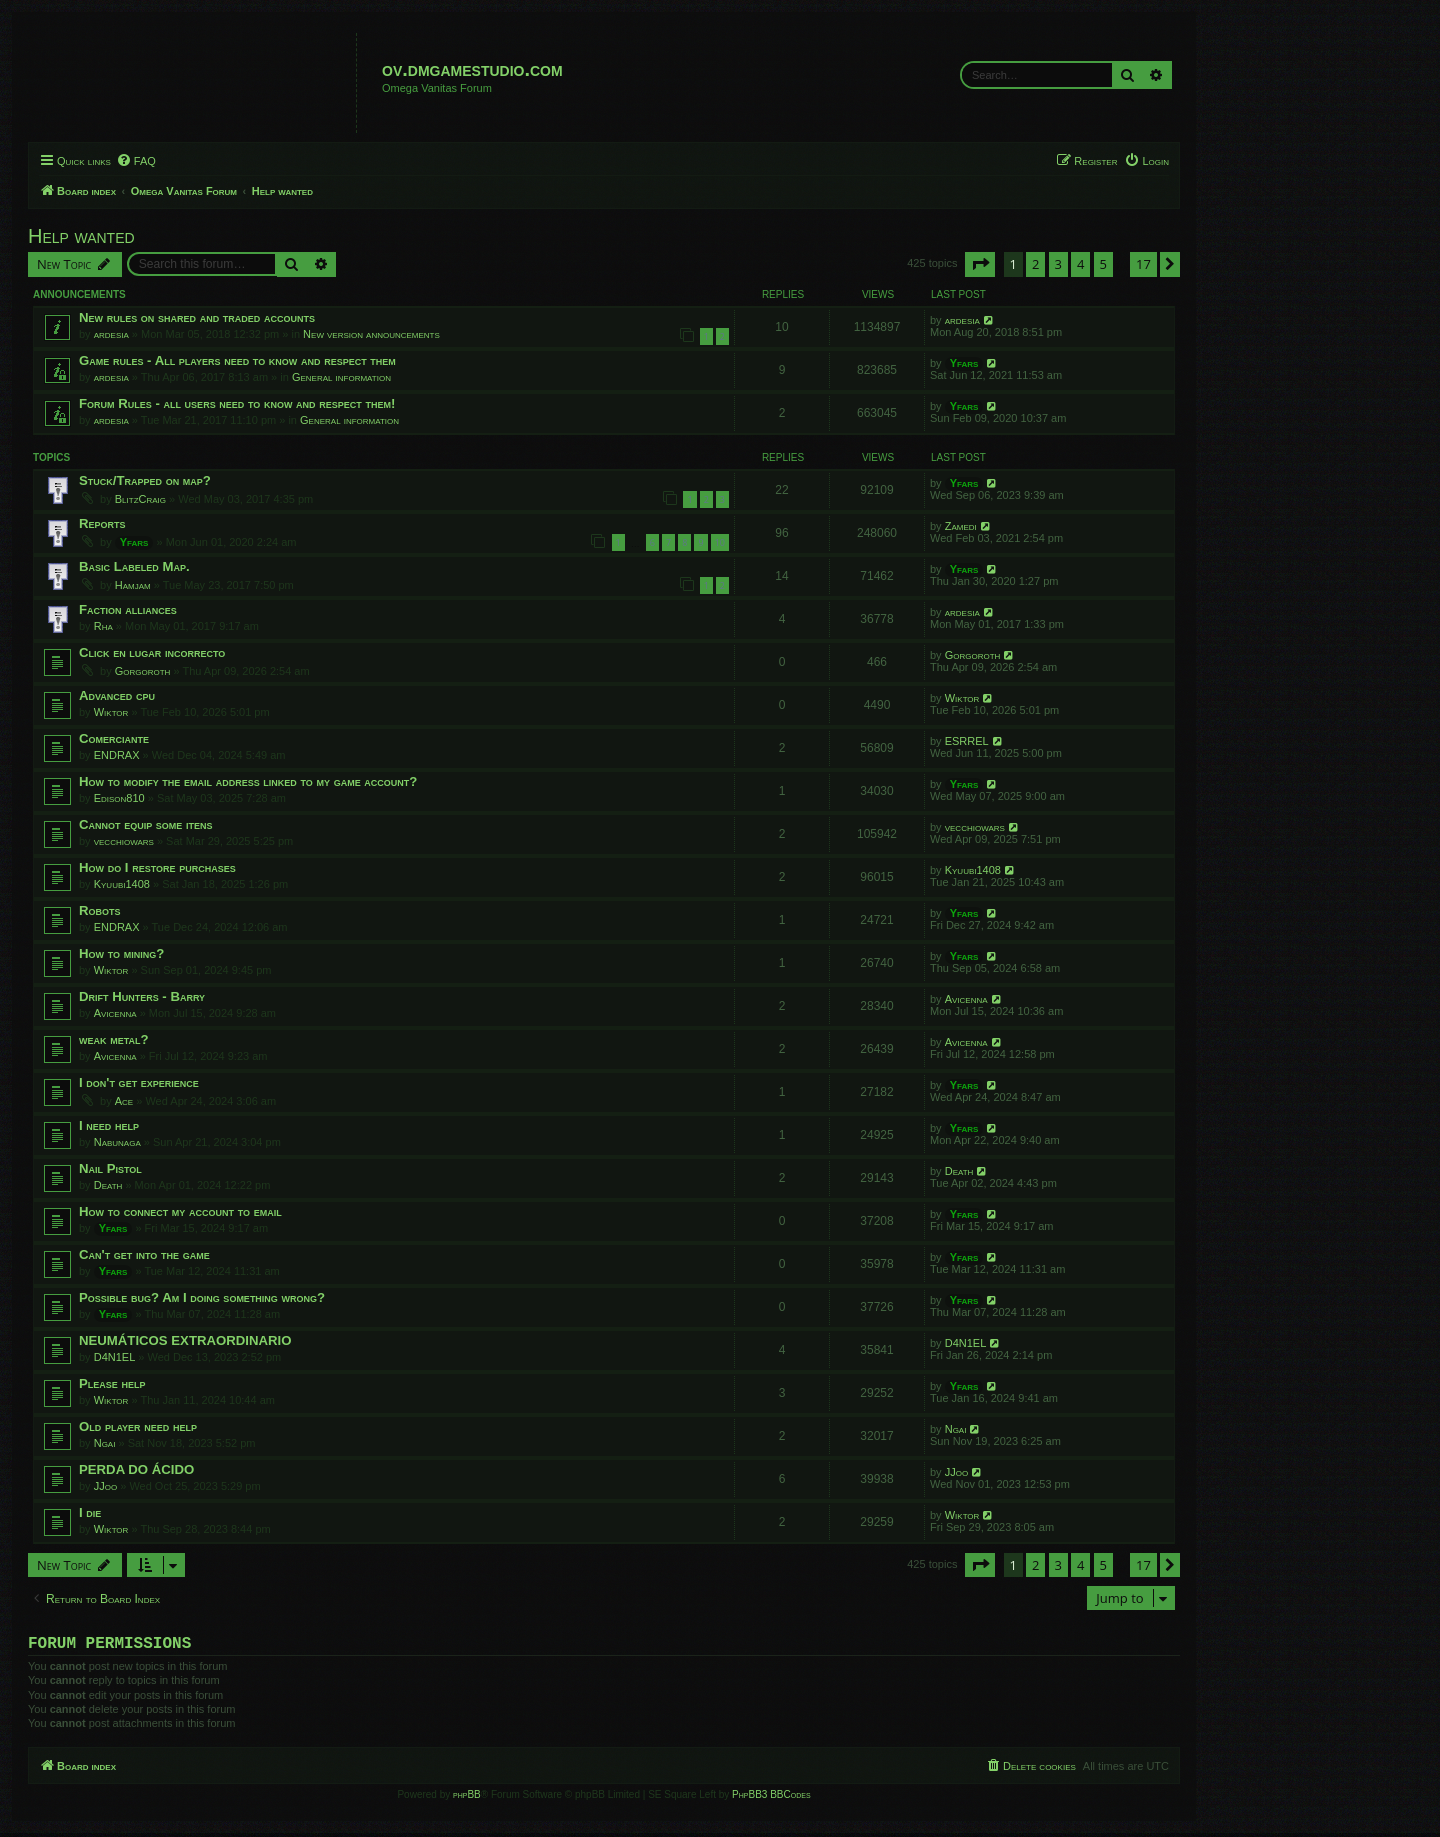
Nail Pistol (110, 1168)
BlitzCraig (140, 499)
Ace (124, 1101)
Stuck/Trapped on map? (145, 480)
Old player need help (138, 1426)
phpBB (467, 1798)
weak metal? (114, 1039)
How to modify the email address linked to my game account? (248, 781)
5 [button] (1103, 264)
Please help (112, 1383)
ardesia (111, 334)
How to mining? (121, 953)
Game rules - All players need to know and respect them (237, 360)
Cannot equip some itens (146, 824)
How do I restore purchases (157, 867)
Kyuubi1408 (122, 884)
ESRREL (967, 741)
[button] (980, 264)
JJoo (105, 1486)
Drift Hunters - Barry (142, 996)
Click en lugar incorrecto (152, 652)
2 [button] (1035, 264)
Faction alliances (128, 609)
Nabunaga (117, 1142)
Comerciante (114, 738)
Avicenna (115, 1013)
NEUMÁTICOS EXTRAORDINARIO (185, 1340)
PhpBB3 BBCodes (771, 1798)
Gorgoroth (143, 671)
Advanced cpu (117, 695)
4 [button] (1080, 264)
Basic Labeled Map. (134, 566)
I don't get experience (139, 1082)
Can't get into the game (144, 1254)
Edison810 (119, 798)
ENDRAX (117, 755)
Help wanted (81, 236)
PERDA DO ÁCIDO (136, 1469)
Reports (102, 523)
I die (90, 1512)
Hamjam (133, 585)
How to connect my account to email (180, 1211)
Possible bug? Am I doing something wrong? (202, 1297)
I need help (109, 1125)
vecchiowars (124, 841)
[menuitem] (136, 161)
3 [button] (1058, 264)
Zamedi (961, 526)
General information (341, 377)
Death (108, 1185)
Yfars (964, 363)
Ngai (105, 1443)
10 (720, 542)
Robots (100, 910)
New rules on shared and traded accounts (197, 317)
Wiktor (111, 712)
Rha (103, 626)
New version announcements (371, 334)
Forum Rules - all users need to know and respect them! (237, 403)
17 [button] (1143, 264)
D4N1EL (115, 1357)
